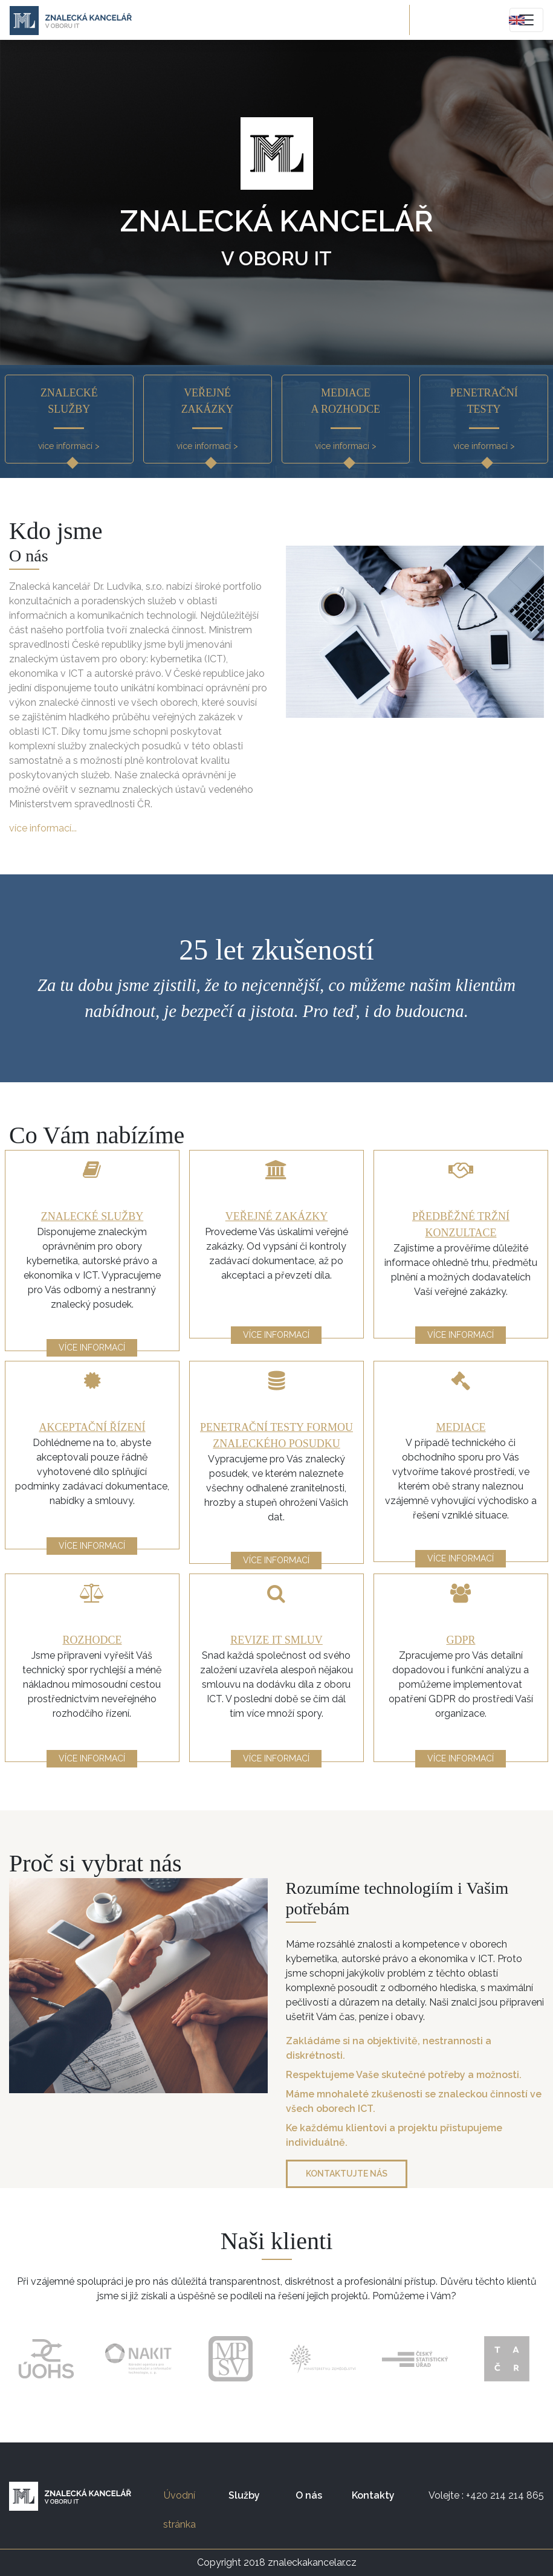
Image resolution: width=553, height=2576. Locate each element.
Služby (244, 2495)
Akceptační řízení (92, 1427)
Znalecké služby (92, 1216)
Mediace (460, 1427)
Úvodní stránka (187, 2510)
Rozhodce (91, 1640)
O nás (309, 2495)
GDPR (460, 1640)
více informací (92, 1347)
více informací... (43, 828)
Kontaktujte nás (346, 2173)
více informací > (69, 446)
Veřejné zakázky (276, 1216)
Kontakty (373, 2495)
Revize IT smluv (276, 1640)
